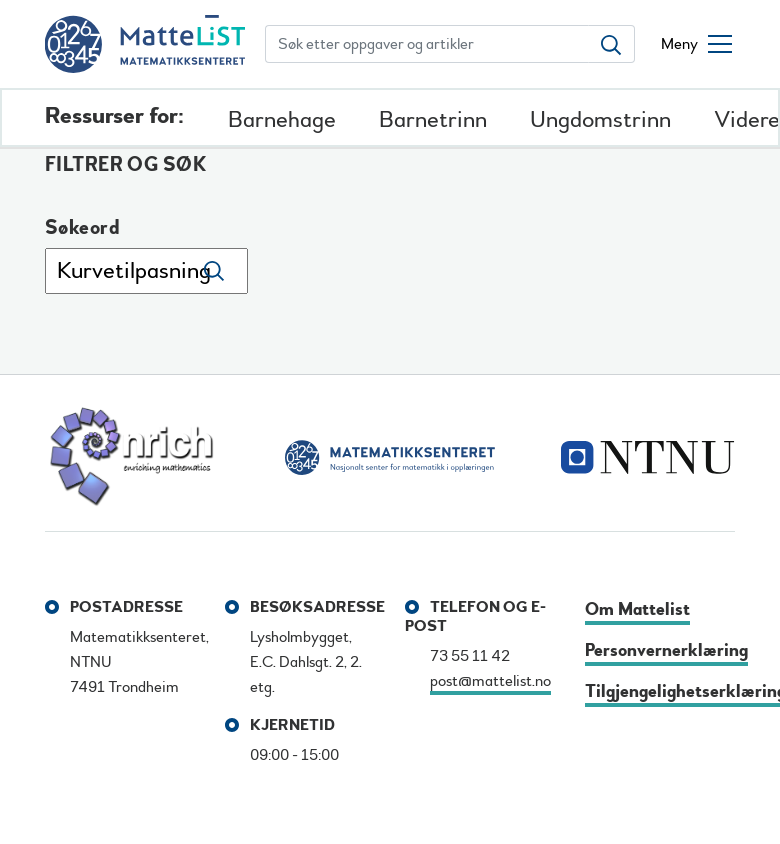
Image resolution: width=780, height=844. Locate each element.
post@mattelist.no (490, 681)
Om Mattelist (637, 609)
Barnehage (282, 119)
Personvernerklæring (666, 650)
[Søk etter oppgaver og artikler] (427, 44)
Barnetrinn (433, 119)
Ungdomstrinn (600, 119)
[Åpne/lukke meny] (696, 44)
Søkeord (82, 228)
